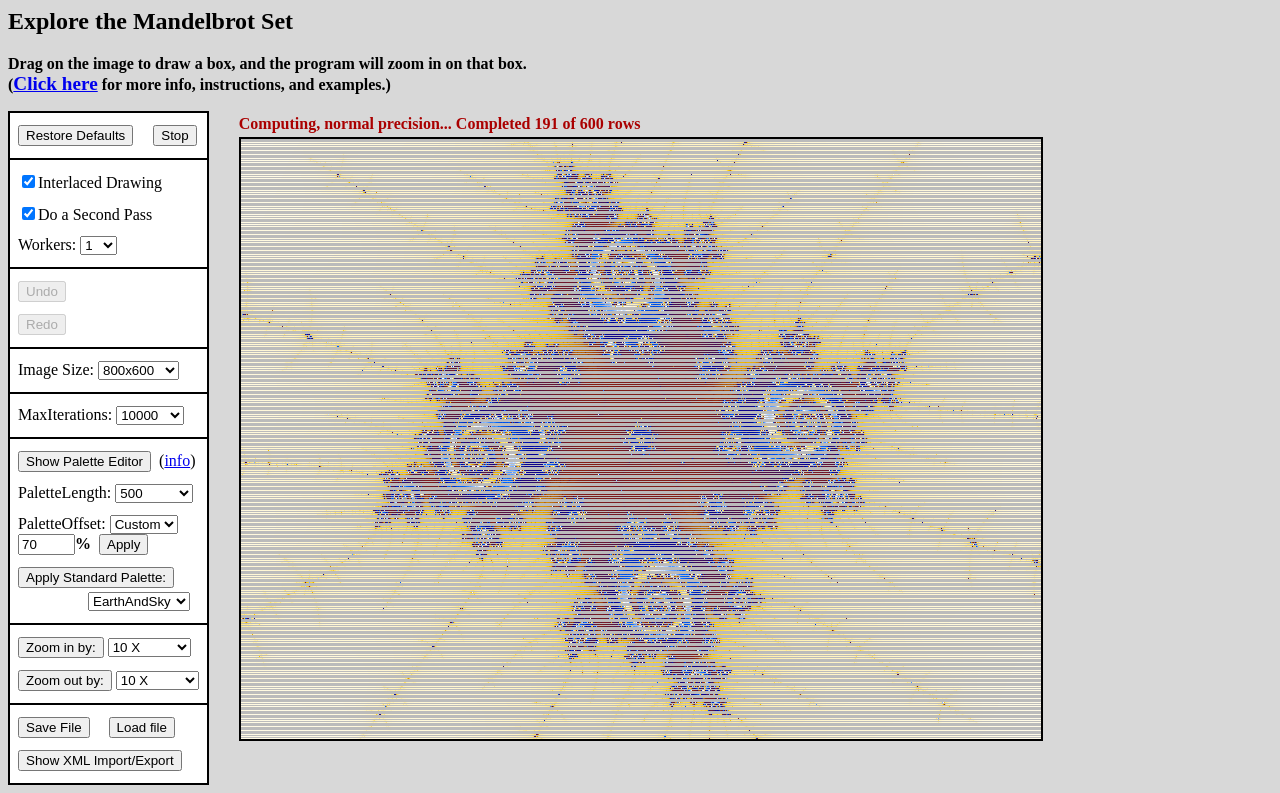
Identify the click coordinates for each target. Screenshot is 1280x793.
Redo (42, 324)
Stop (174, 135)
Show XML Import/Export (100, 760)
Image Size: (98, 369)
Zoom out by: (65, 680)
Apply (123, 544)
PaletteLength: (105, 492)
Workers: (67, 244)
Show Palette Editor (84, 461)
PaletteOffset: (98, 523)
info (177, 460)
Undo (42, 291)
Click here (55, 83)
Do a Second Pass (87, 214)
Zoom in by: (61, 647)
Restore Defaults (75, 135)
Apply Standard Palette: (96, 577)
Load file (142, 727)
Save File (54, 727)
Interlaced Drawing (92, 182)
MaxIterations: (101, 414)
